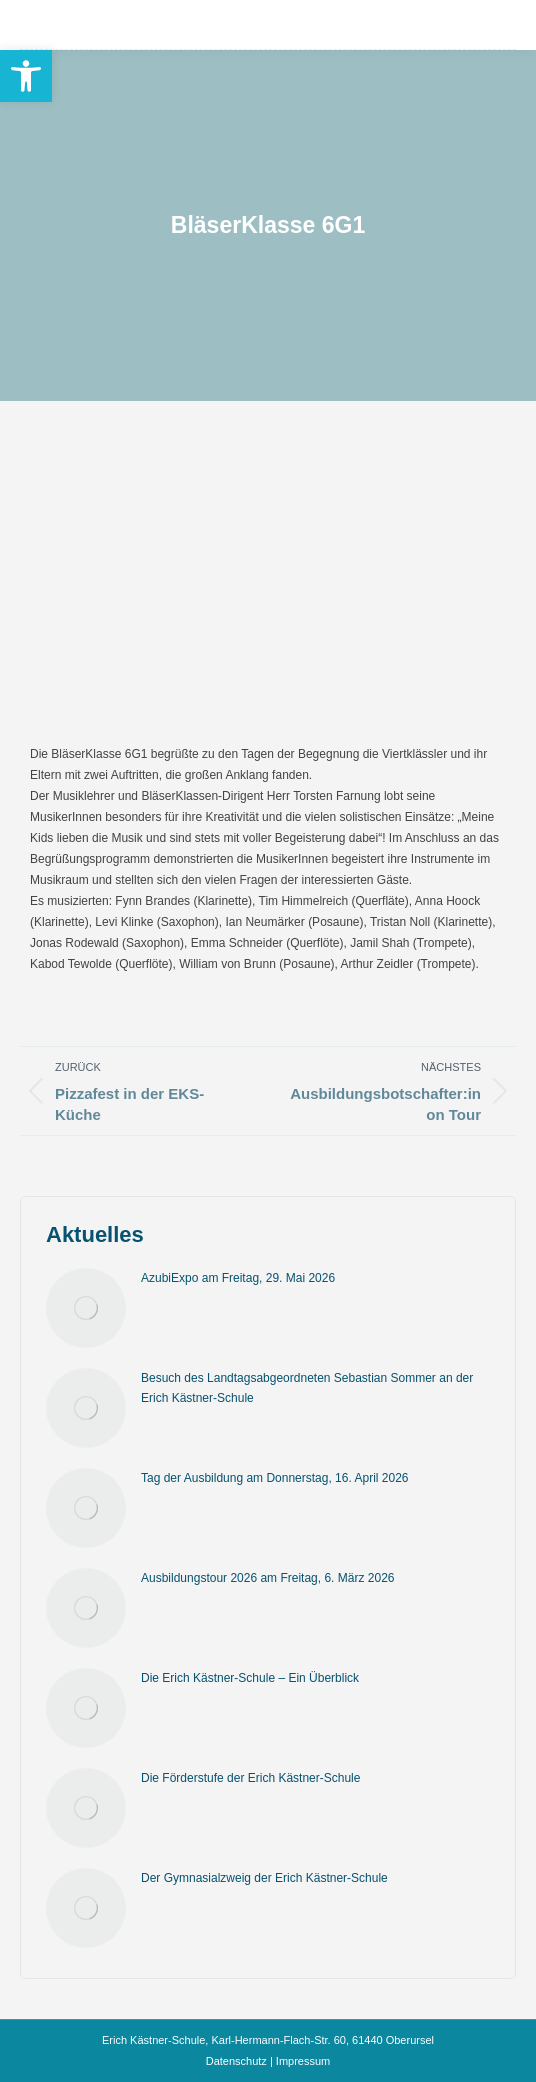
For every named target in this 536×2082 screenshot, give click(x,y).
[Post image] (86, 1308)
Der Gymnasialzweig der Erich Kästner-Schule (264, 1878)
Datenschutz (236, 2061)
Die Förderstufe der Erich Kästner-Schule (250, 1778)
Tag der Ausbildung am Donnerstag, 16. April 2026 (275, 1478)
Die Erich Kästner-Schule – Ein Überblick (250, 1678)
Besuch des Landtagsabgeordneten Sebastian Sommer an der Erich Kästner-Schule (307, 1388)
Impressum (303, 2061)
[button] (26, 76)
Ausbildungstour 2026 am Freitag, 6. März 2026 (267, 1578)
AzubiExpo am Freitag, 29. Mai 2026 (238, 1278)
